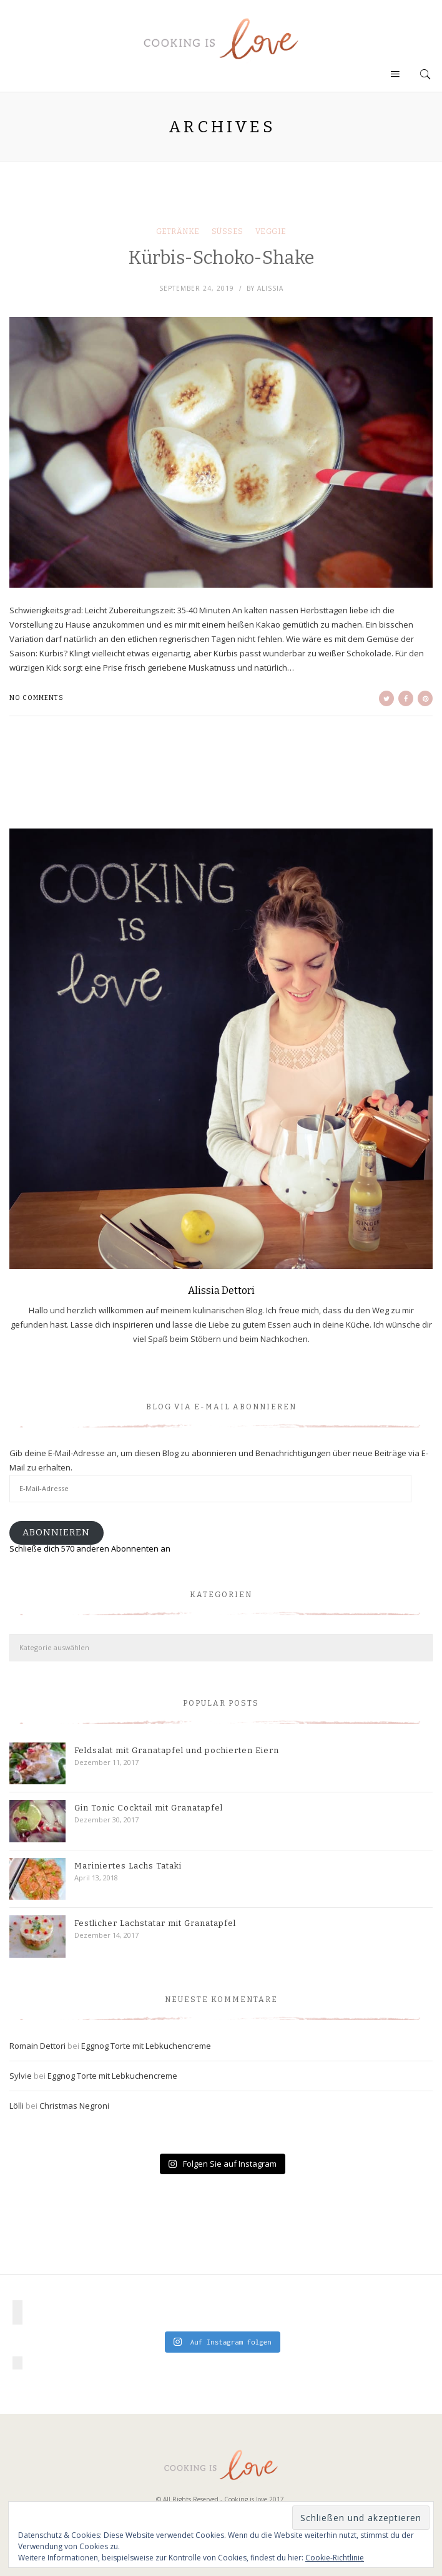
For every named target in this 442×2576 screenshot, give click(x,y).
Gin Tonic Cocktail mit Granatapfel (148, 1807)
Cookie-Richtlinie (334, 2557)
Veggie (271, 231)
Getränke (178, 231)
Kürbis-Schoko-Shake (221, 258)
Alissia (270, 288)
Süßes (227, 231)
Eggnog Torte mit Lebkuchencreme (146, 2045)
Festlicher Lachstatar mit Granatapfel (155, 1923)
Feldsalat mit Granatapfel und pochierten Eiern (176, 1750)
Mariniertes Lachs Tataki (128, 1865)
